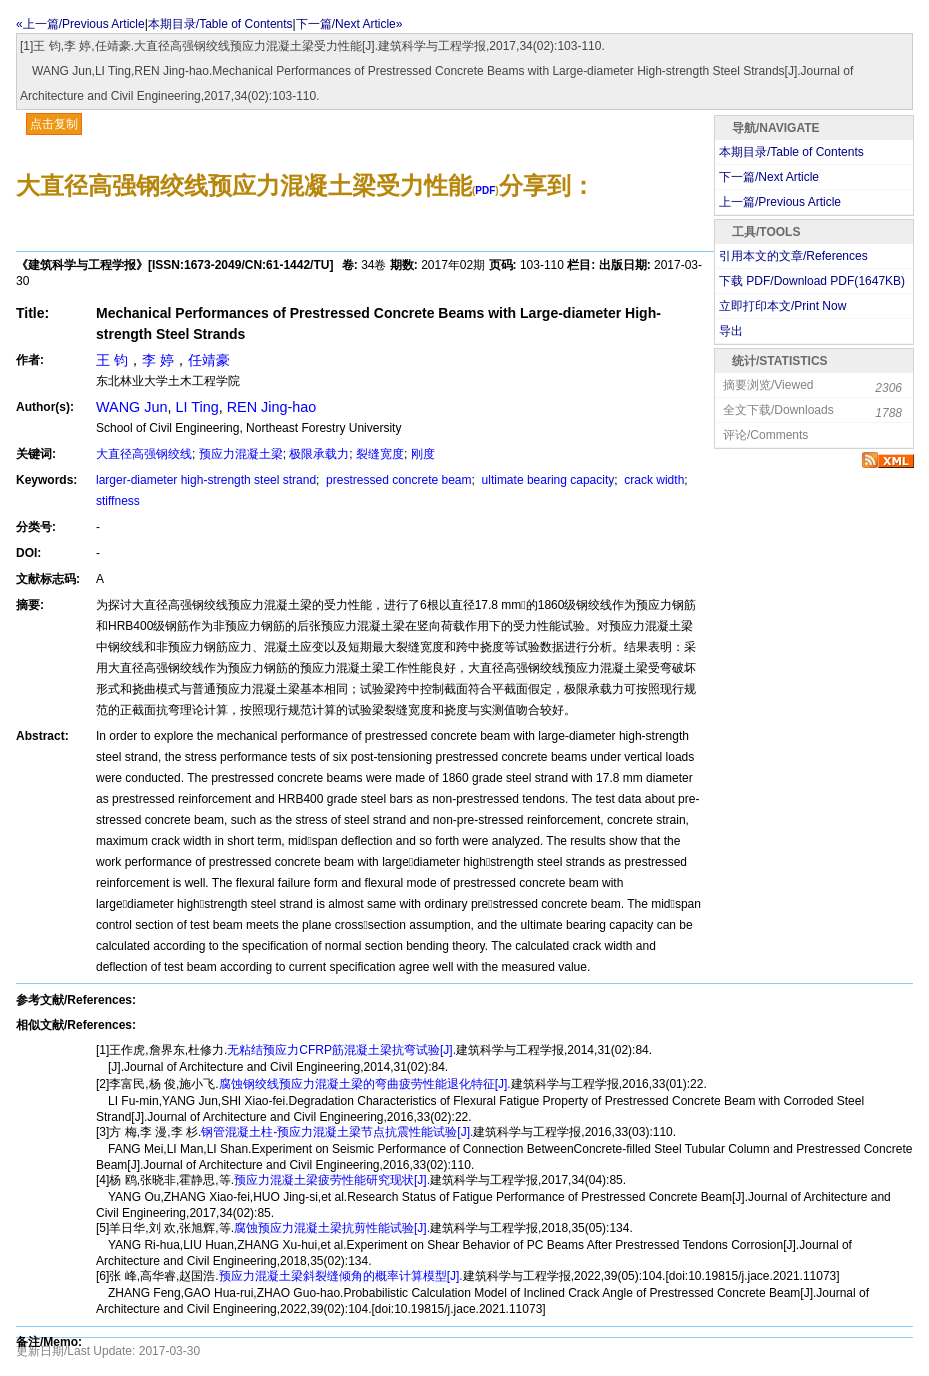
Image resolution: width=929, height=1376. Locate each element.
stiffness (118, 501)
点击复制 (54, 124)
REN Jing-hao (272, 407)
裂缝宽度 (380, 454)
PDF (485, 190)
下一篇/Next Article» (349, 24)
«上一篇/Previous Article (80, 24)
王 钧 (112, 360)
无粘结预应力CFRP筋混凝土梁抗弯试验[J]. (341, 1050)
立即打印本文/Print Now (782, 306)
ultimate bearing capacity (546, 480)
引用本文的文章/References (793, 256)
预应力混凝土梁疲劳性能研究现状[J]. (332, 1180)
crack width (652, 480)
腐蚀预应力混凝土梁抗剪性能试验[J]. (332, 1228)
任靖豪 (209, 360)
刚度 (423, 454)
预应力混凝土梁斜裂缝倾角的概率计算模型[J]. (341, 1276)
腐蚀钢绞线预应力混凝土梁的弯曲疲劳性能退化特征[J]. (365, 1084)
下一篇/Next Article (769, 177)
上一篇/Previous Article (780, 202)
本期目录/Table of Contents (220, 24)
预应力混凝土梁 (241, 454)
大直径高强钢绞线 (144, 454)
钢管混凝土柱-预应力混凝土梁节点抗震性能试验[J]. (337, 1132)
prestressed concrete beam (397, 480)
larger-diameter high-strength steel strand (206, 480)
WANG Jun (131, 407)
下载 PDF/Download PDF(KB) (812, 281)
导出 (731, 331)
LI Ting (196, 407)
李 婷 (158, 360)
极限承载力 (319, 454)
